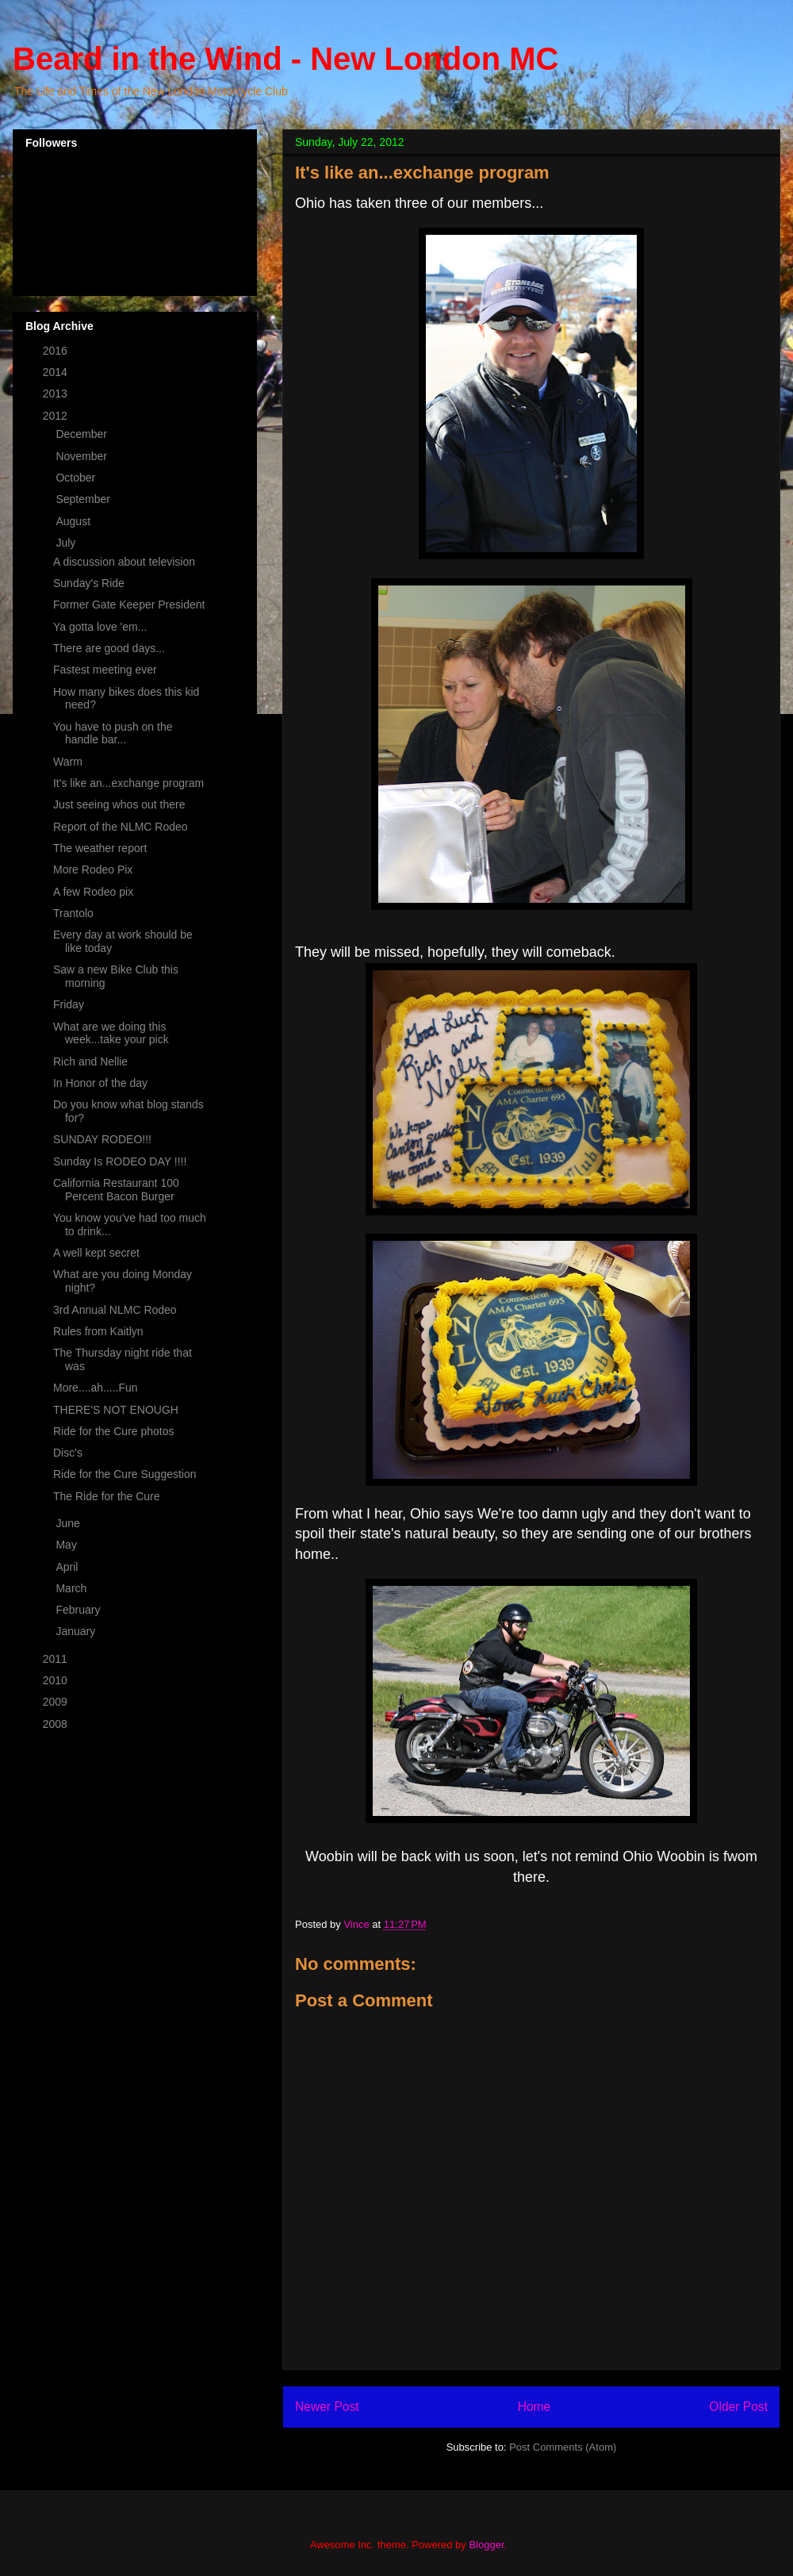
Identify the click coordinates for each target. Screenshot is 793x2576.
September (84, 499)
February (79, 1609)
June (69, 1523)
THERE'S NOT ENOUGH (115, 1409)
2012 (57, 415)
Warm (67, 761)
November (82, 456)
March (73, 1588)
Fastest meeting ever (105, 669)
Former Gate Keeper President (129, 604)
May (67, 1544)
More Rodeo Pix (92, 869)
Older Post (738, 2406)
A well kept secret (96, 1252)
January (77, 1631)
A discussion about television (124, 561)
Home (534, 2406)
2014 (57, 372)
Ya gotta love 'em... (100, 626)
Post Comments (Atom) (562, 2447)
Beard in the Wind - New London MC (285, 58)
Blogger (486, 2545)
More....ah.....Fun (95, 1387)
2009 (57, 1701)
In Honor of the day (100, 1083)
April (68, 1567)
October (77, 477)
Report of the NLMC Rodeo (120, 826)
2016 (57, 350)
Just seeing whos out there (119, 804)
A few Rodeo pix (93, 891)
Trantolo (73, 913)
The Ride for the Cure (106, 1496)
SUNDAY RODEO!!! (102, 1139)
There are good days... (109, 648)
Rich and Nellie (90, 1061)
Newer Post (327, 2406)
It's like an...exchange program (128, 783)
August (74, 521)
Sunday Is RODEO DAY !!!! (119, 1161)
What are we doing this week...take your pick (111, 1033)
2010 (57, 1680)
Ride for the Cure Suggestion (125, 1474)
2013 (57, 393)
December (82, 434)
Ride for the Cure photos (113, 1431)
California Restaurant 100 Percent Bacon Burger (116, 1190)
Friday (68, 1004)
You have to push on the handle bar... (113, 733)
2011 (57, 1659)
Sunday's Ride (89, 583)
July (67, 542)
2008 (57, 1724)
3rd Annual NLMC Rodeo (115, 1309)
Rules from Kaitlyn (98, 1331)
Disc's (67, 1452)
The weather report (100, 848)
